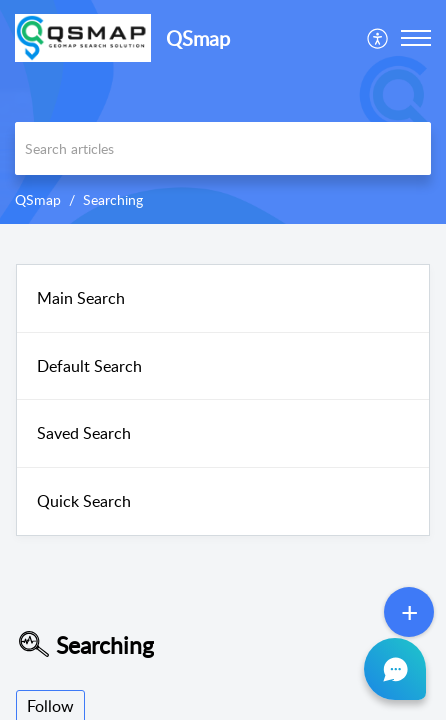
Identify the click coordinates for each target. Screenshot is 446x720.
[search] (223, 148)
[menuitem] (378, 38)
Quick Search (84, 501)
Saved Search (84, 433)
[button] (378, 38)
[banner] (223, 112)
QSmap (38, 199)
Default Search (89, 366)
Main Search (81, 298)
